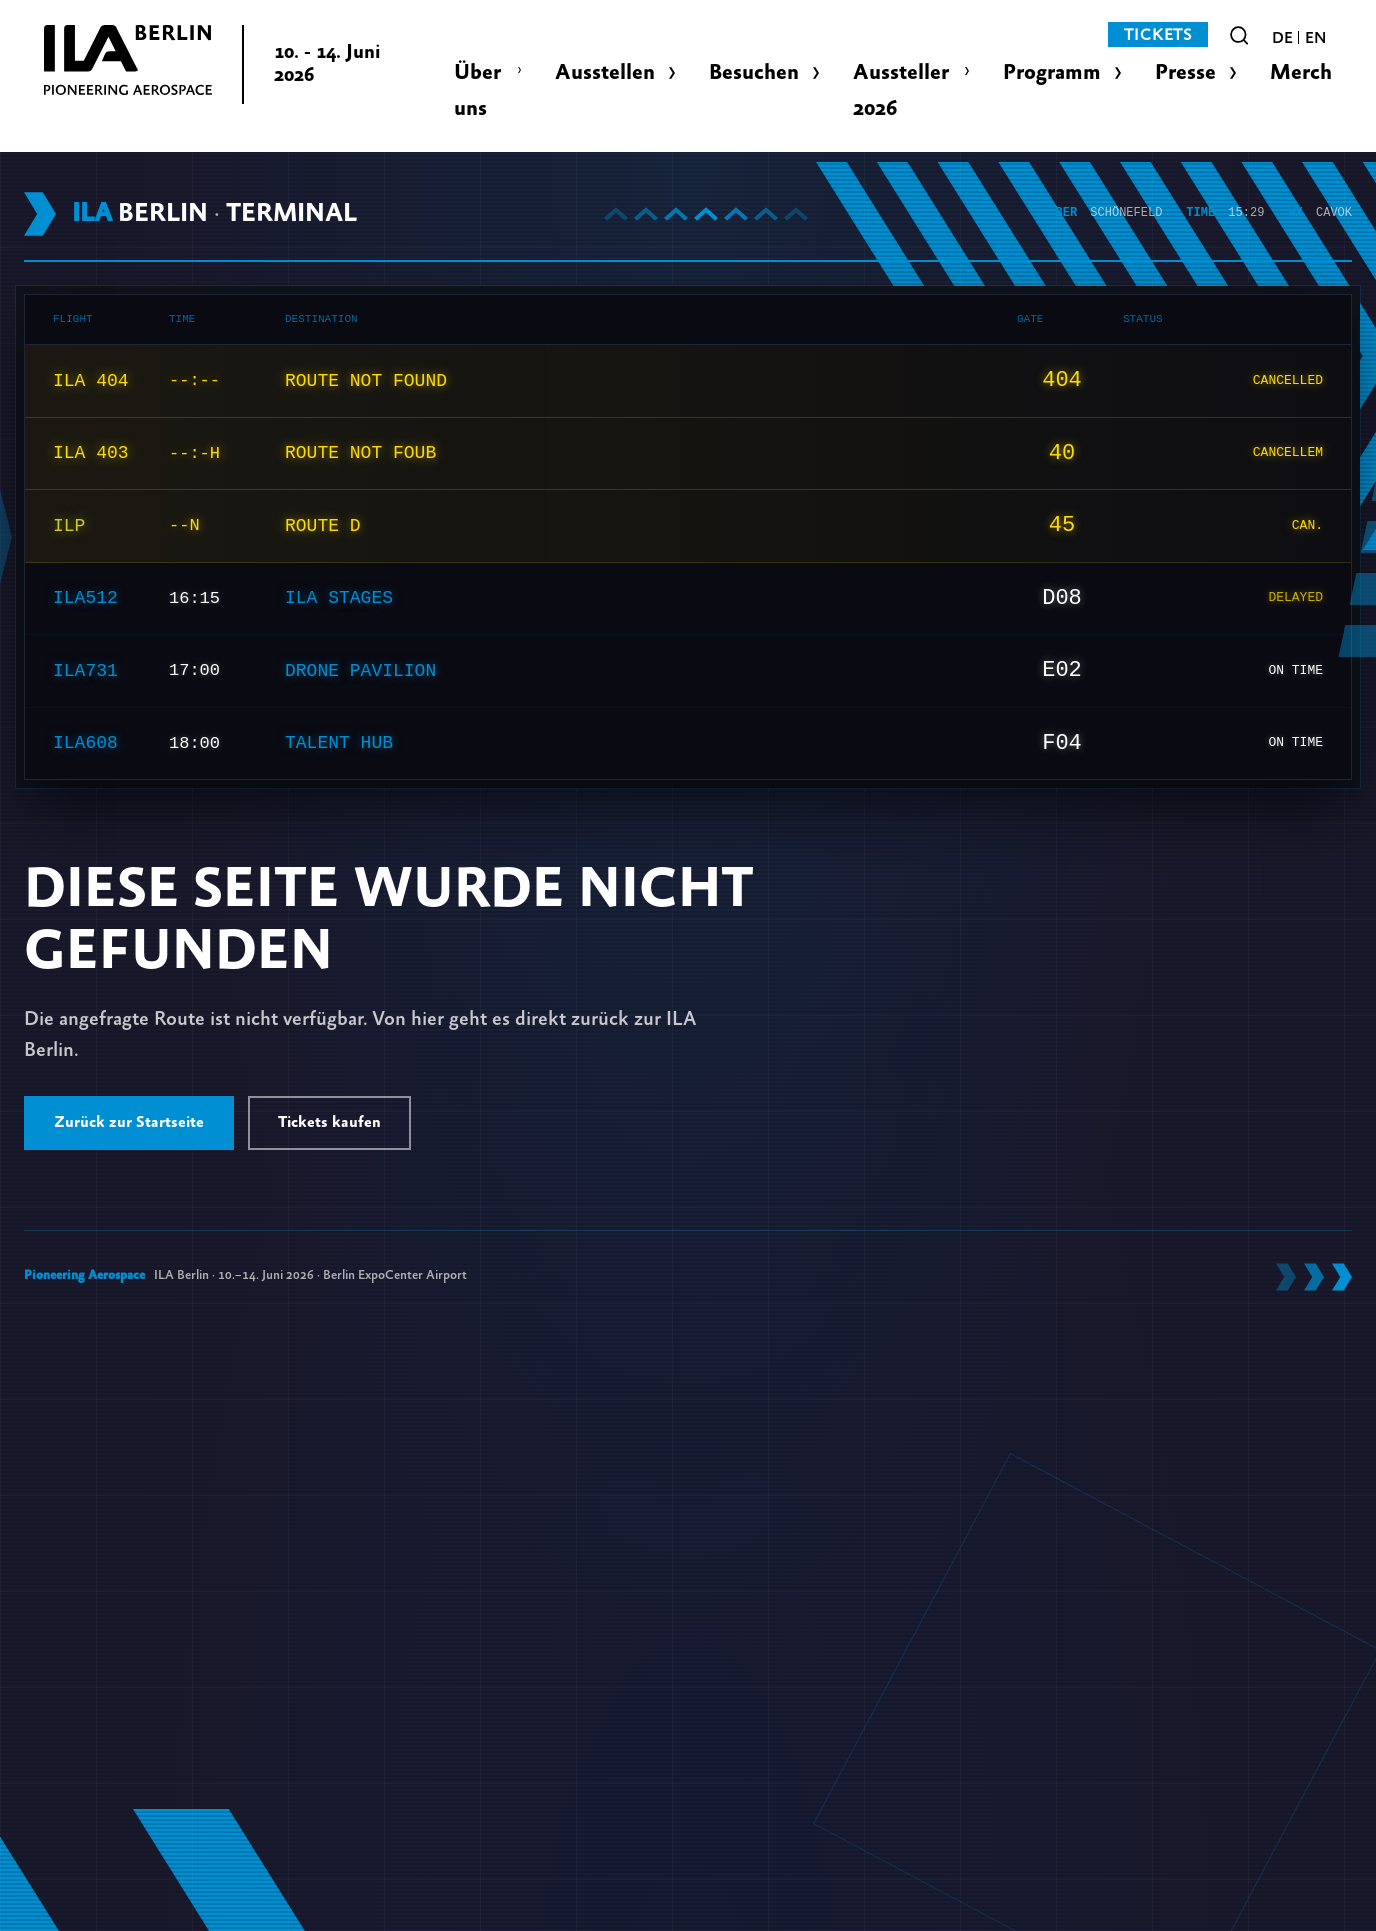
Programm (1052, 72)
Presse (1185, 72)
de (1282, 38)
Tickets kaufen (329, 1122)
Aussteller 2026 (901, 90)
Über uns (477, 90)
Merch (1301, 72)
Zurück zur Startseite (129, 1122)
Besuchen (754, 72)
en (1315, 38)
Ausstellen (605, 72)
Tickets (1158, 35)
